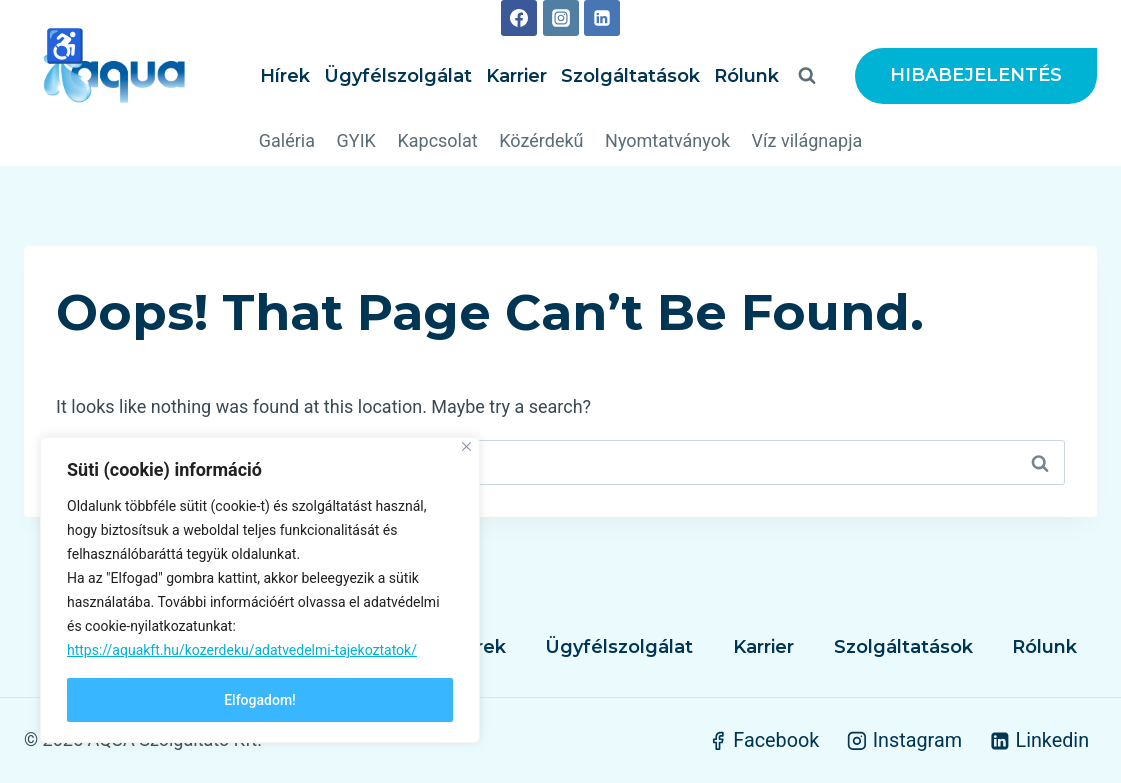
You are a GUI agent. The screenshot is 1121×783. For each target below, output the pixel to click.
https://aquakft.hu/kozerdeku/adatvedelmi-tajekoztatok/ (242, 650)
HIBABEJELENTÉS (976, 75)
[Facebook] (519, 18)
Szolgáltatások (630, 76)
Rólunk (746, 76)
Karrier (516, 76)
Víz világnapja (807, 140)
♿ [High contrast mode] (65, 45)
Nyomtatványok (667, 140)
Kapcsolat (437, 140)
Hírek (285, 76)
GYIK (356, 140)
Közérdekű (541, 140)
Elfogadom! (260, 700)
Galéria (287, 140)
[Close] (466, 446)
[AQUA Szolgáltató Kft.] (114, 76)
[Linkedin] (602, 18)
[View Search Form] (807, 76)
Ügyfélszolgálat (398, 76)
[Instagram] (561, 18)
